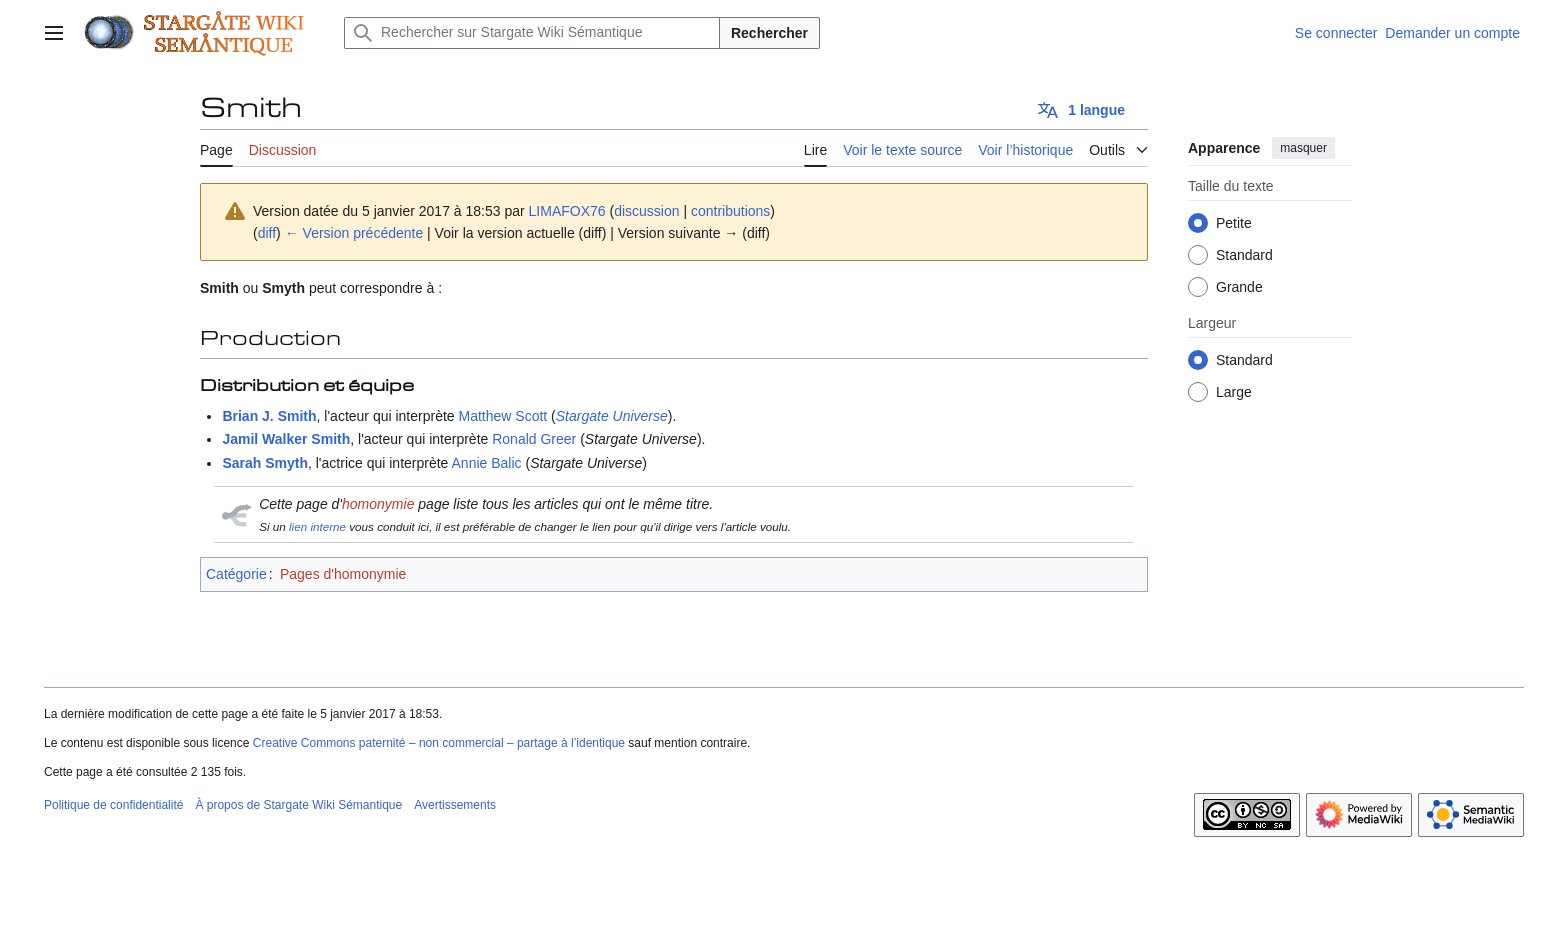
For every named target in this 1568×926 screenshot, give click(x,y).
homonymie (378, 504)
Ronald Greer (534, 439)
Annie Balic (487, 463)
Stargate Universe (612, 416)
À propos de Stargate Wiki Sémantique (298, 805)
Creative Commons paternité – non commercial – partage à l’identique (439, 743)
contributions (730, 211)
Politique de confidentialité (113, 805)
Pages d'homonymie (343, 574)
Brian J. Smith (269, 416)
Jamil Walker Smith (286, 439)
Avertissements (455, 805)
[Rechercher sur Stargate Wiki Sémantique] (532, 33)
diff (267, 233)
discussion (646, 211)
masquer (1303, 148)
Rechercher (769, 33)
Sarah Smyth (265, 463)
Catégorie (236, 574)
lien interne (317, 526)
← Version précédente (354, 233)
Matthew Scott (503, 416)
